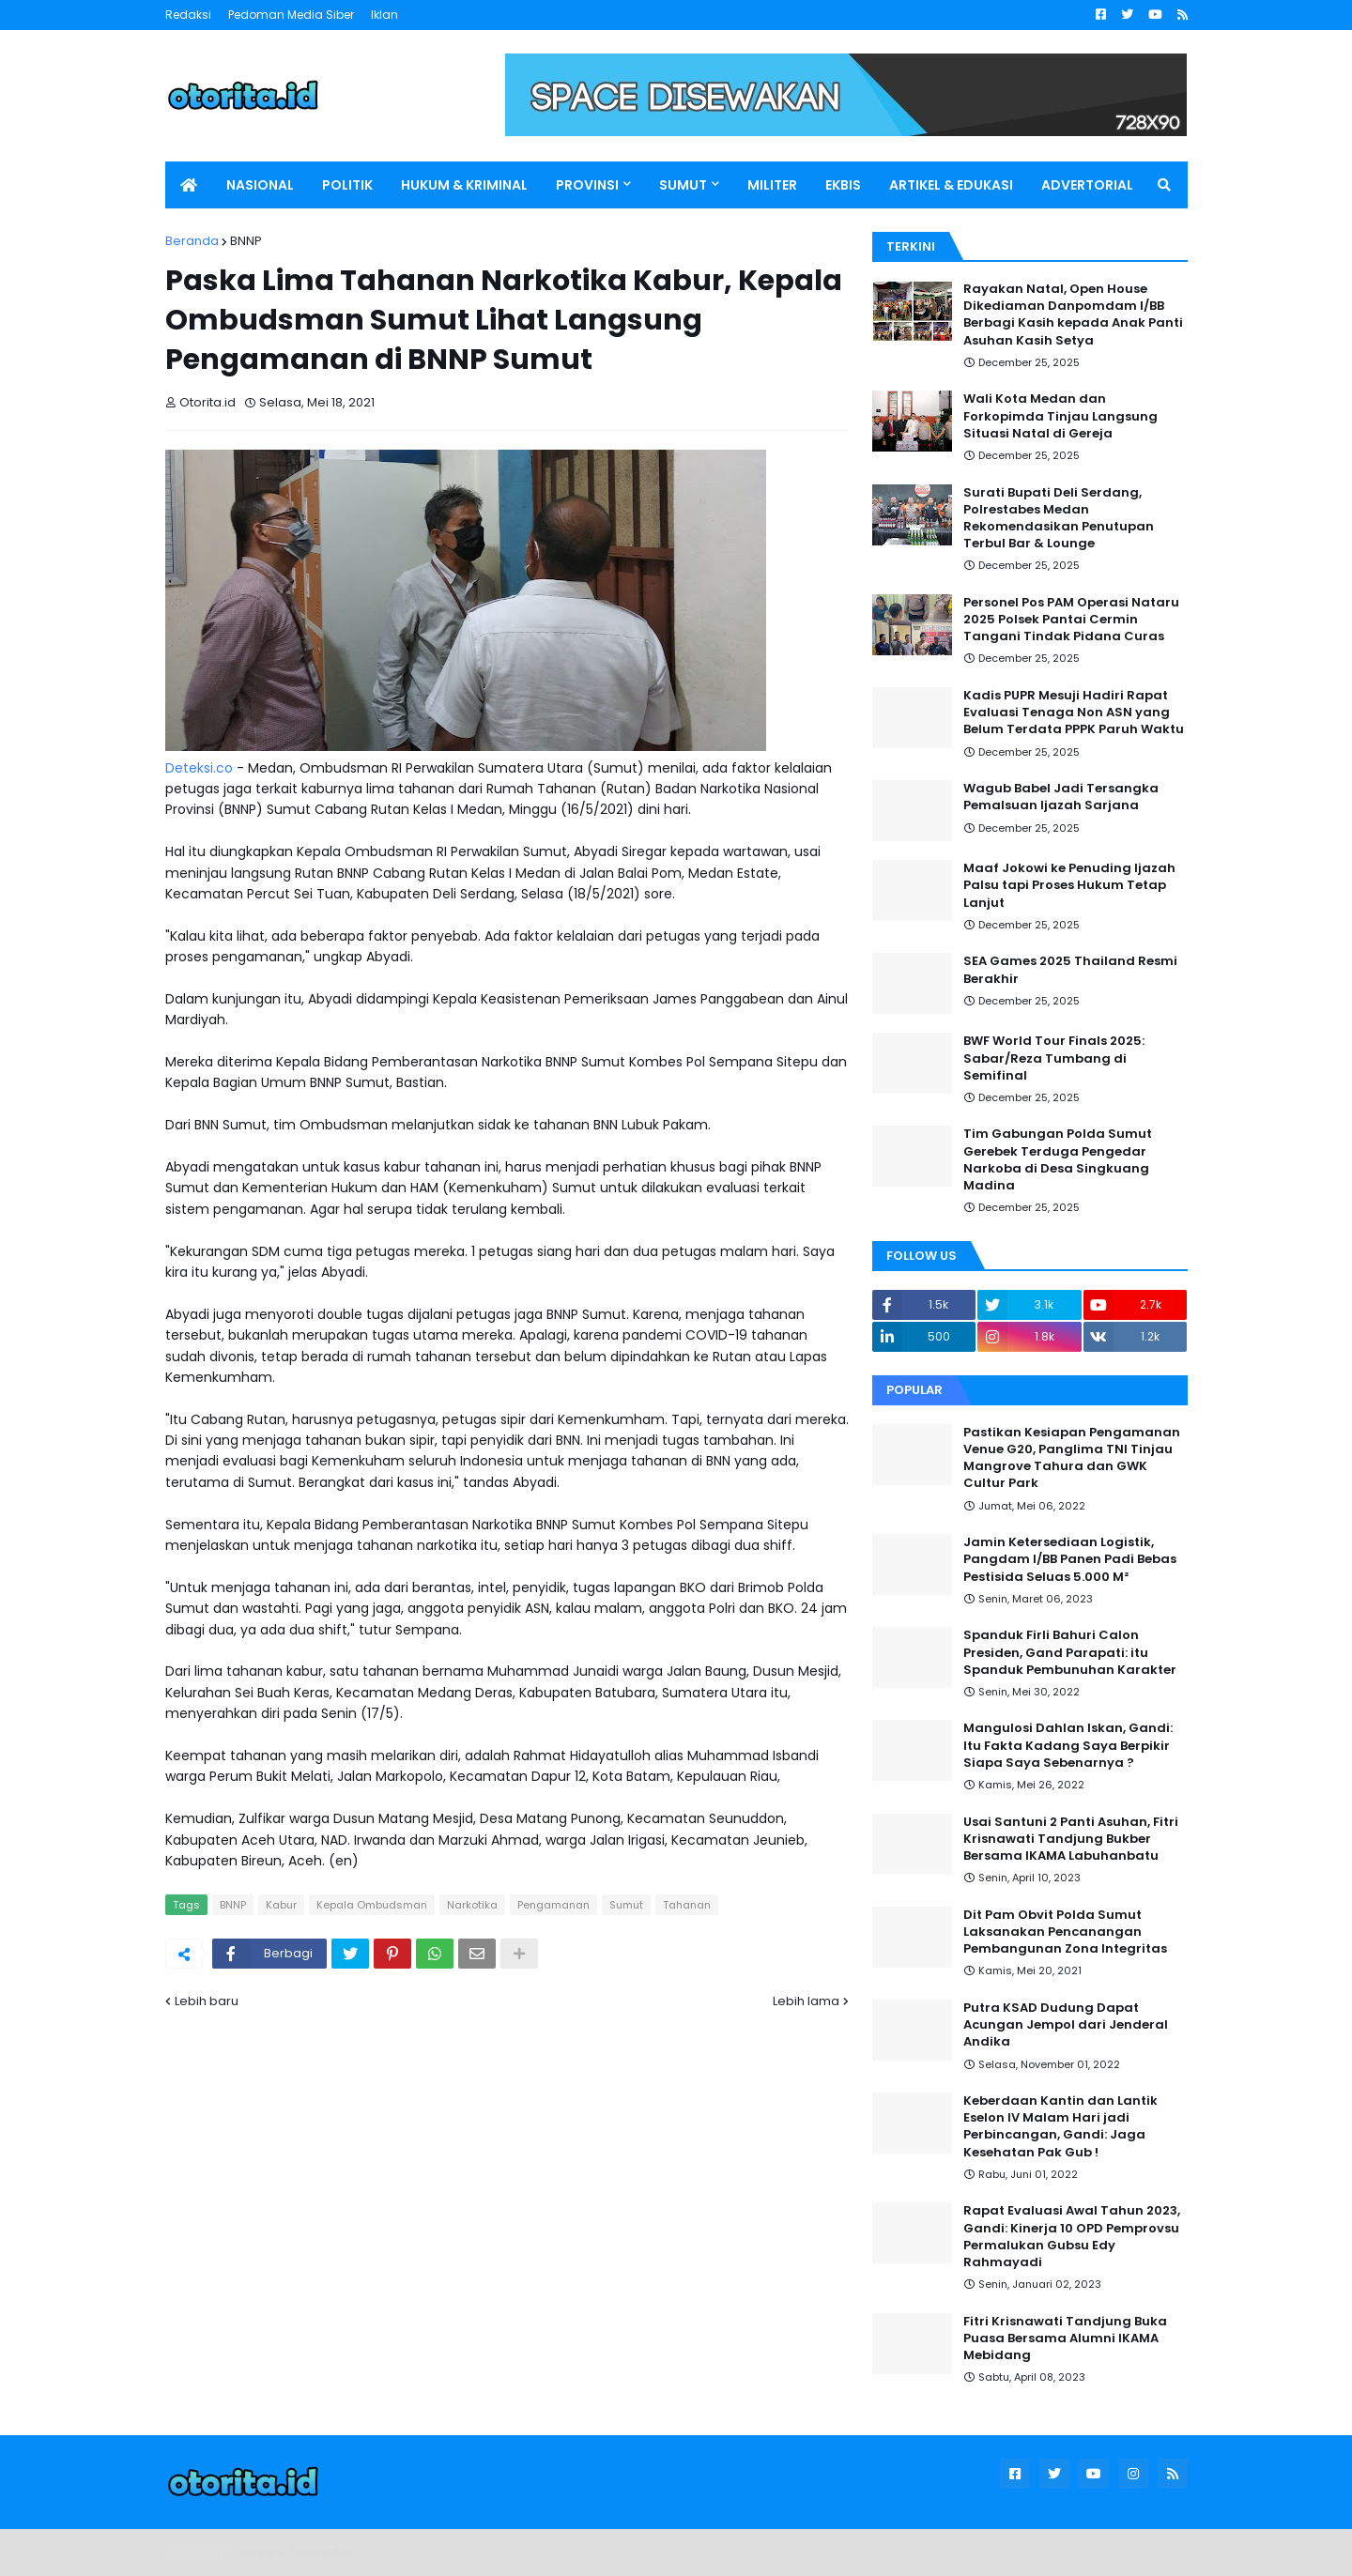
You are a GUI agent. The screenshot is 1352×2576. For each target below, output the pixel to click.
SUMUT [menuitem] (683, 185)
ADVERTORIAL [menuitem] (1087, 185)
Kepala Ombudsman (371, 1904)
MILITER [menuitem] (772, 185)
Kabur (281, 1904)
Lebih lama (806, 2001)
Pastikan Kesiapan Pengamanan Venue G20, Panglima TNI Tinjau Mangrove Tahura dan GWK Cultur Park (1071, 1458)
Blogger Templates (296, 2552)
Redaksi (188, 15)
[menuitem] (188, 184)
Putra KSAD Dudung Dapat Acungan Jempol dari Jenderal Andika (1065, 2025)
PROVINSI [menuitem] (587, 185)
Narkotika (472, 1904)
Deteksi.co (199, 768)
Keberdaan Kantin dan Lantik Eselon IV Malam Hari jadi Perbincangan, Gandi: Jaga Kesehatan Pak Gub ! (1060, 2127)
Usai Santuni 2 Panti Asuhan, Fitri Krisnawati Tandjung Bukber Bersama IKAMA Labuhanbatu (1070, 1839)
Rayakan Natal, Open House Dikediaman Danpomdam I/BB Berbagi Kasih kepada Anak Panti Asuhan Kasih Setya (1073, 315)
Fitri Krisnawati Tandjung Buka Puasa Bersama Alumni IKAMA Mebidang (1065, 2338)
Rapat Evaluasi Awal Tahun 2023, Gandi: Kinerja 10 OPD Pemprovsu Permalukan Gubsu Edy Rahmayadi (1071, 2236)
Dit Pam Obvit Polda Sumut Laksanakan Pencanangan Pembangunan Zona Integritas (1065, 1932)
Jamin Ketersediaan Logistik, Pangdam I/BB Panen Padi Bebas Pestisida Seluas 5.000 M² (1069, 1559)
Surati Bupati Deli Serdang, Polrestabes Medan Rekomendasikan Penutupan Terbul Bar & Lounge (1058, 518)
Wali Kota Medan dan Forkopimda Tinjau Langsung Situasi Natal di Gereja (1060, 416)
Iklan (384, 15)
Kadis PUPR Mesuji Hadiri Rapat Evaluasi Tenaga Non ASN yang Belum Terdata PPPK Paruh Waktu (1073, 712)
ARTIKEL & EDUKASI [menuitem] (951, 185)
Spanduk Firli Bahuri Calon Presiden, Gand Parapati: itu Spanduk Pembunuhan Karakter (1069, 1652)
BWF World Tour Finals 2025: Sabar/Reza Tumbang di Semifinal (1054, 1058)
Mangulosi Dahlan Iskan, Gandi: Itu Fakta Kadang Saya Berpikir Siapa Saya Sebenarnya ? (1068, 1745)
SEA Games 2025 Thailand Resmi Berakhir (1070, 970)
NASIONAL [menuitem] (260, 185)
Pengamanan (553, 1904)
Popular (914, 1390)
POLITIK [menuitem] (347, 185)
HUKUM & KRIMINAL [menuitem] (464, 185)
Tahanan (687, 1904)
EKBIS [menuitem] (843, 185)
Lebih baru (206, 2001)
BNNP (246, 241)
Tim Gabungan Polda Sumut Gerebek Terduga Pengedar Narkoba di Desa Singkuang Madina (1057, 1160)
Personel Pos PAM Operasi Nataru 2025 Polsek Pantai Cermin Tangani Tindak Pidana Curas (1071, 619)
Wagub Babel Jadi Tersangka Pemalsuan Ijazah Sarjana (1061, 797)
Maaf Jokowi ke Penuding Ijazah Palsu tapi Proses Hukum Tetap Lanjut (1069, 885)
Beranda (192, 241)
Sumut (626, 1904)
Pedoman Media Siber (291, 15)
